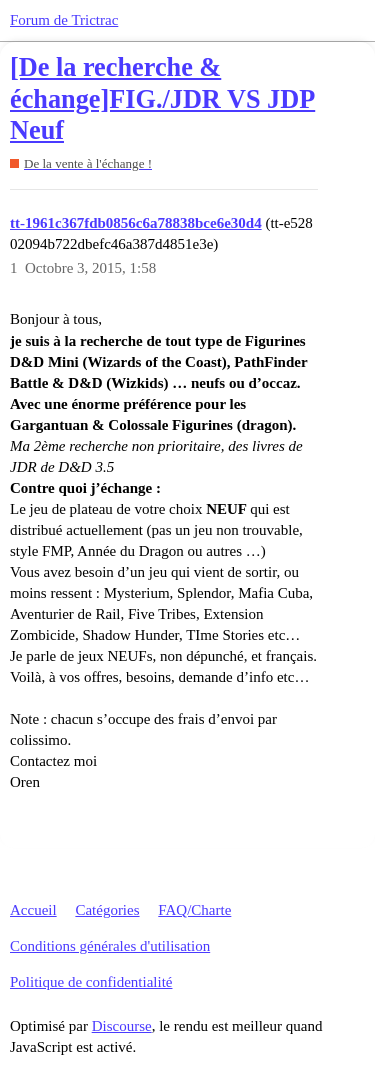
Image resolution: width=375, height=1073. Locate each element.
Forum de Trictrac (64, 20)
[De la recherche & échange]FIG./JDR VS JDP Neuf (162, 99)
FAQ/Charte (194, 910)
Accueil (33, 910)
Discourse (122, 1026)
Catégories (107, 910)
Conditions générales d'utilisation (110, 946)
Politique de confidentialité (91, 982)
